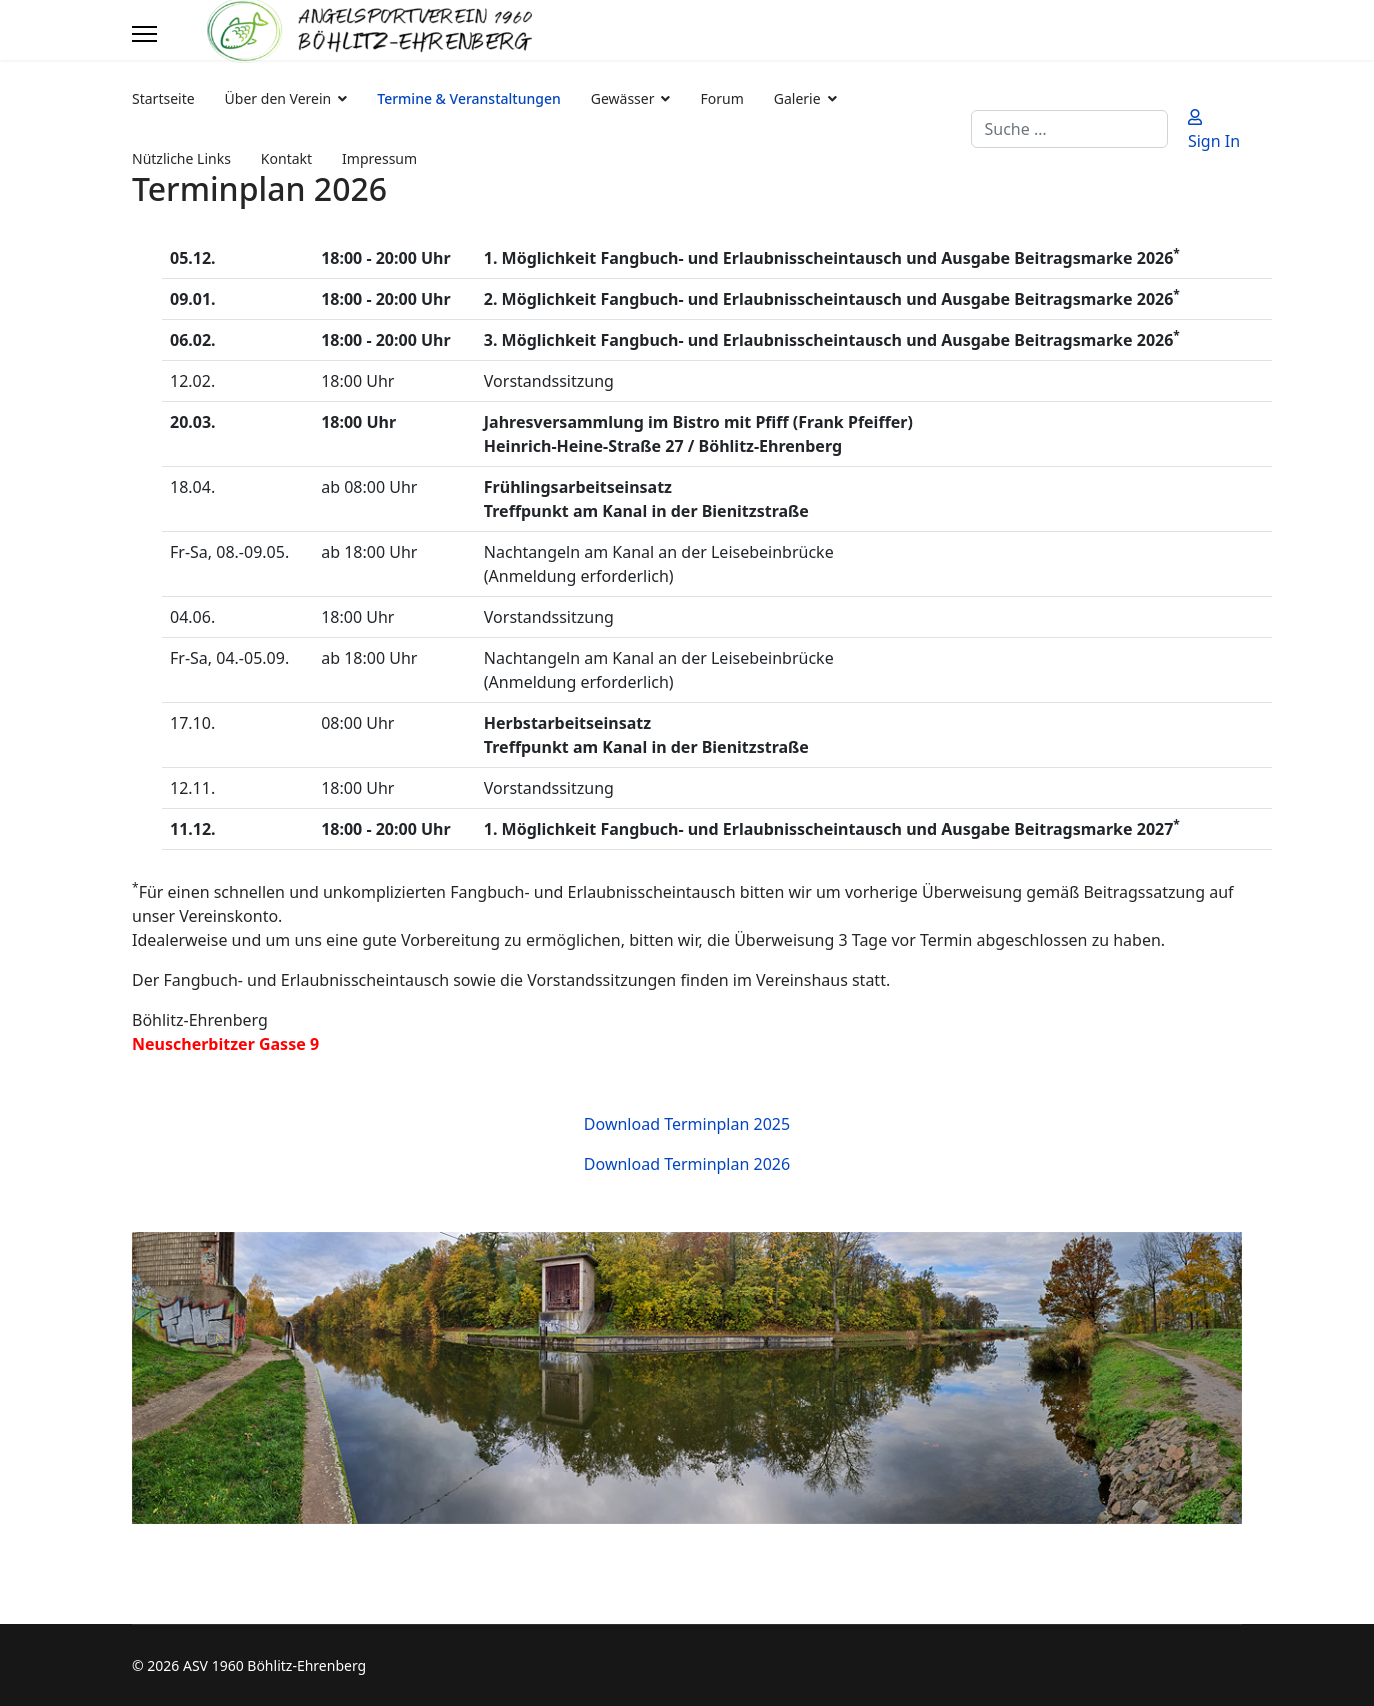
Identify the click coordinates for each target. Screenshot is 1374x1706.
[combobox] (1069, 129)
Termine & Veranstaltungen (468, 98)
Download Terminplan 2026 (687, 1164)
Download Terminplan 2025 (687, 1124)
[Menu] (144, 34)
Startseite (163, 98)
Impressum (379, 158)
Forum (721, 98)
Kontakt (286, 158)
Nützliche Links (181, 158)
